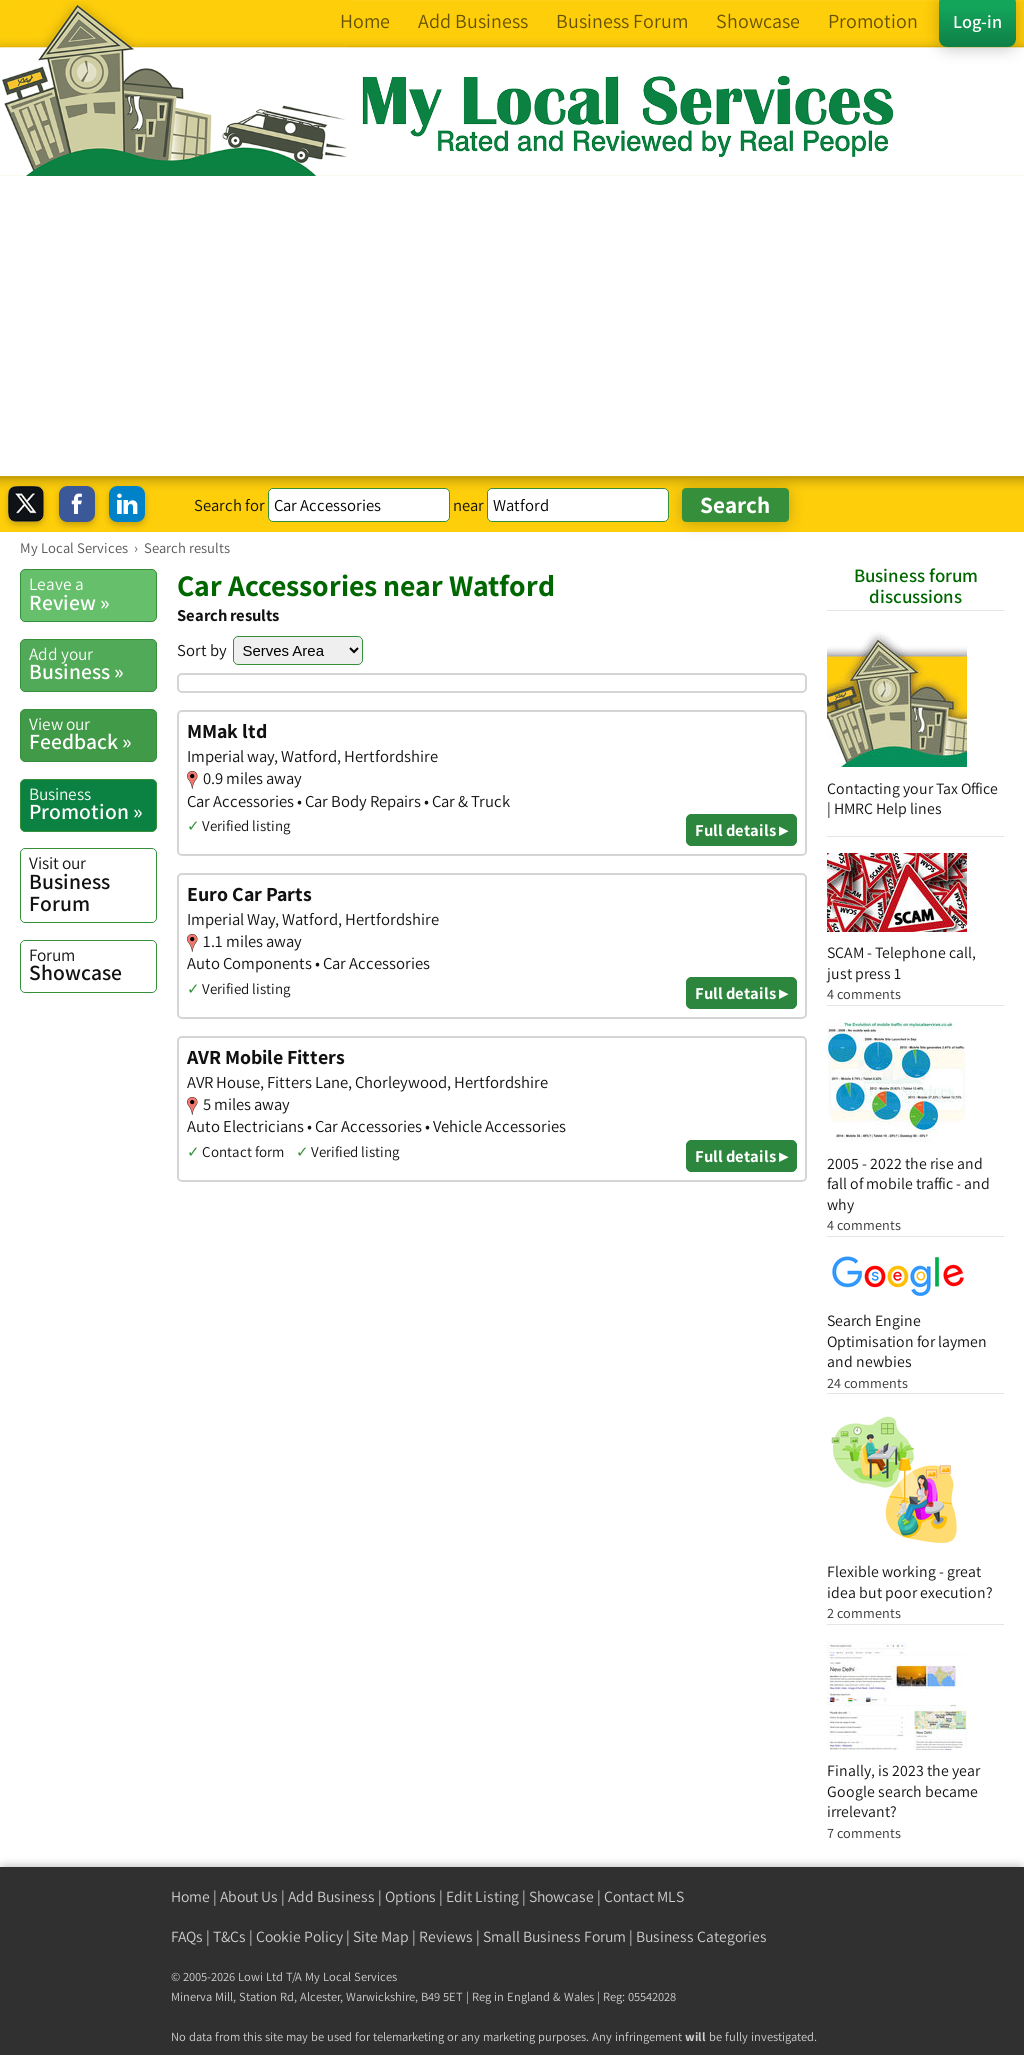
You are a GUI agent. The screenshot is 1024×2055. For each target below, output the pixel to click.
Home (190, 1896)
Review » (92, 594)
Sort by (202, 650)
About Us (249, 1896)
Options (410, 1896)
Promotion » (92, 804)
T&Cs (229, 1936)
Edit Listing (482, 1896)
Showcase (92, 965)
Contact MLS (644, 1896)
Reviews (446, 1936)
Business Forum (92, 883)
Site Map (381, 1936)
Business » (92, 664)
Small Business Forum (554, 1936)
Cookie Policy (299, 1936)
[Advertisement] (512, 326)
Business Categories (701, 1936)
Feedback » (92, 734)
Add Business (331, 1896)
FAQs (187, 1936)
